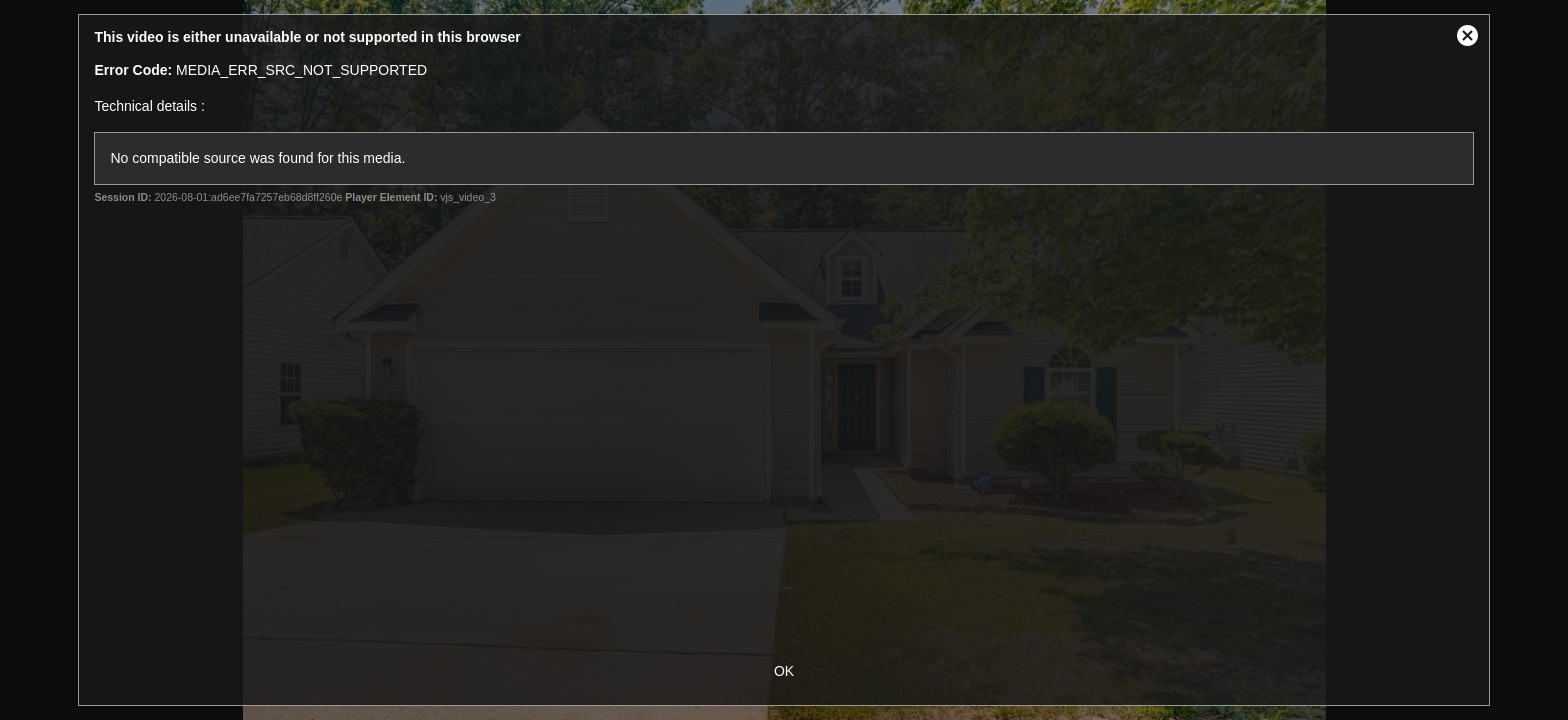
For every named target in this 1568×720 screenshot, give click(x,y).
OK (784, 671)
